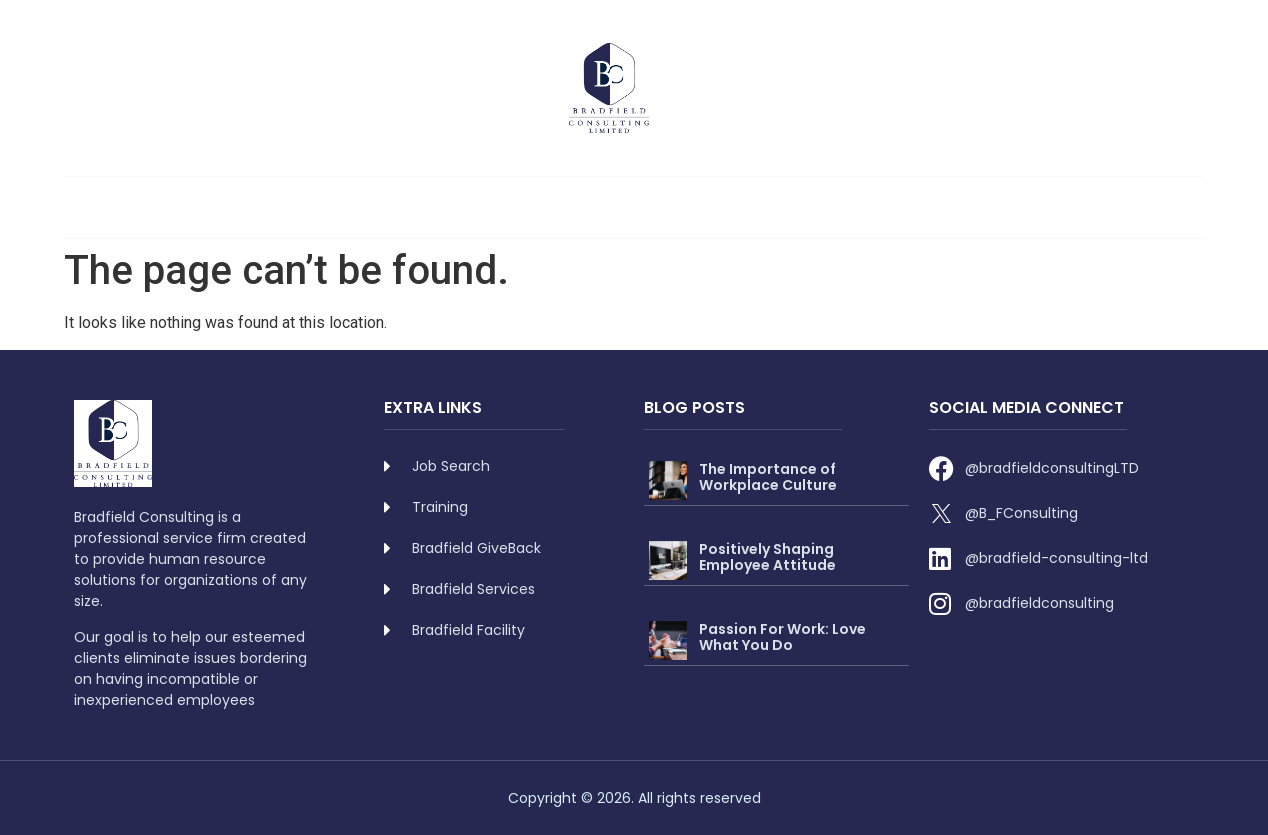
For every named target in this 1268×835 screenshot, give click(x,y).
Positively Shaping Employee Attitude (767, 557)
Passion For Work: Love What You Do (782, 637)
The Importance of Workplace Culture (768, 477)
